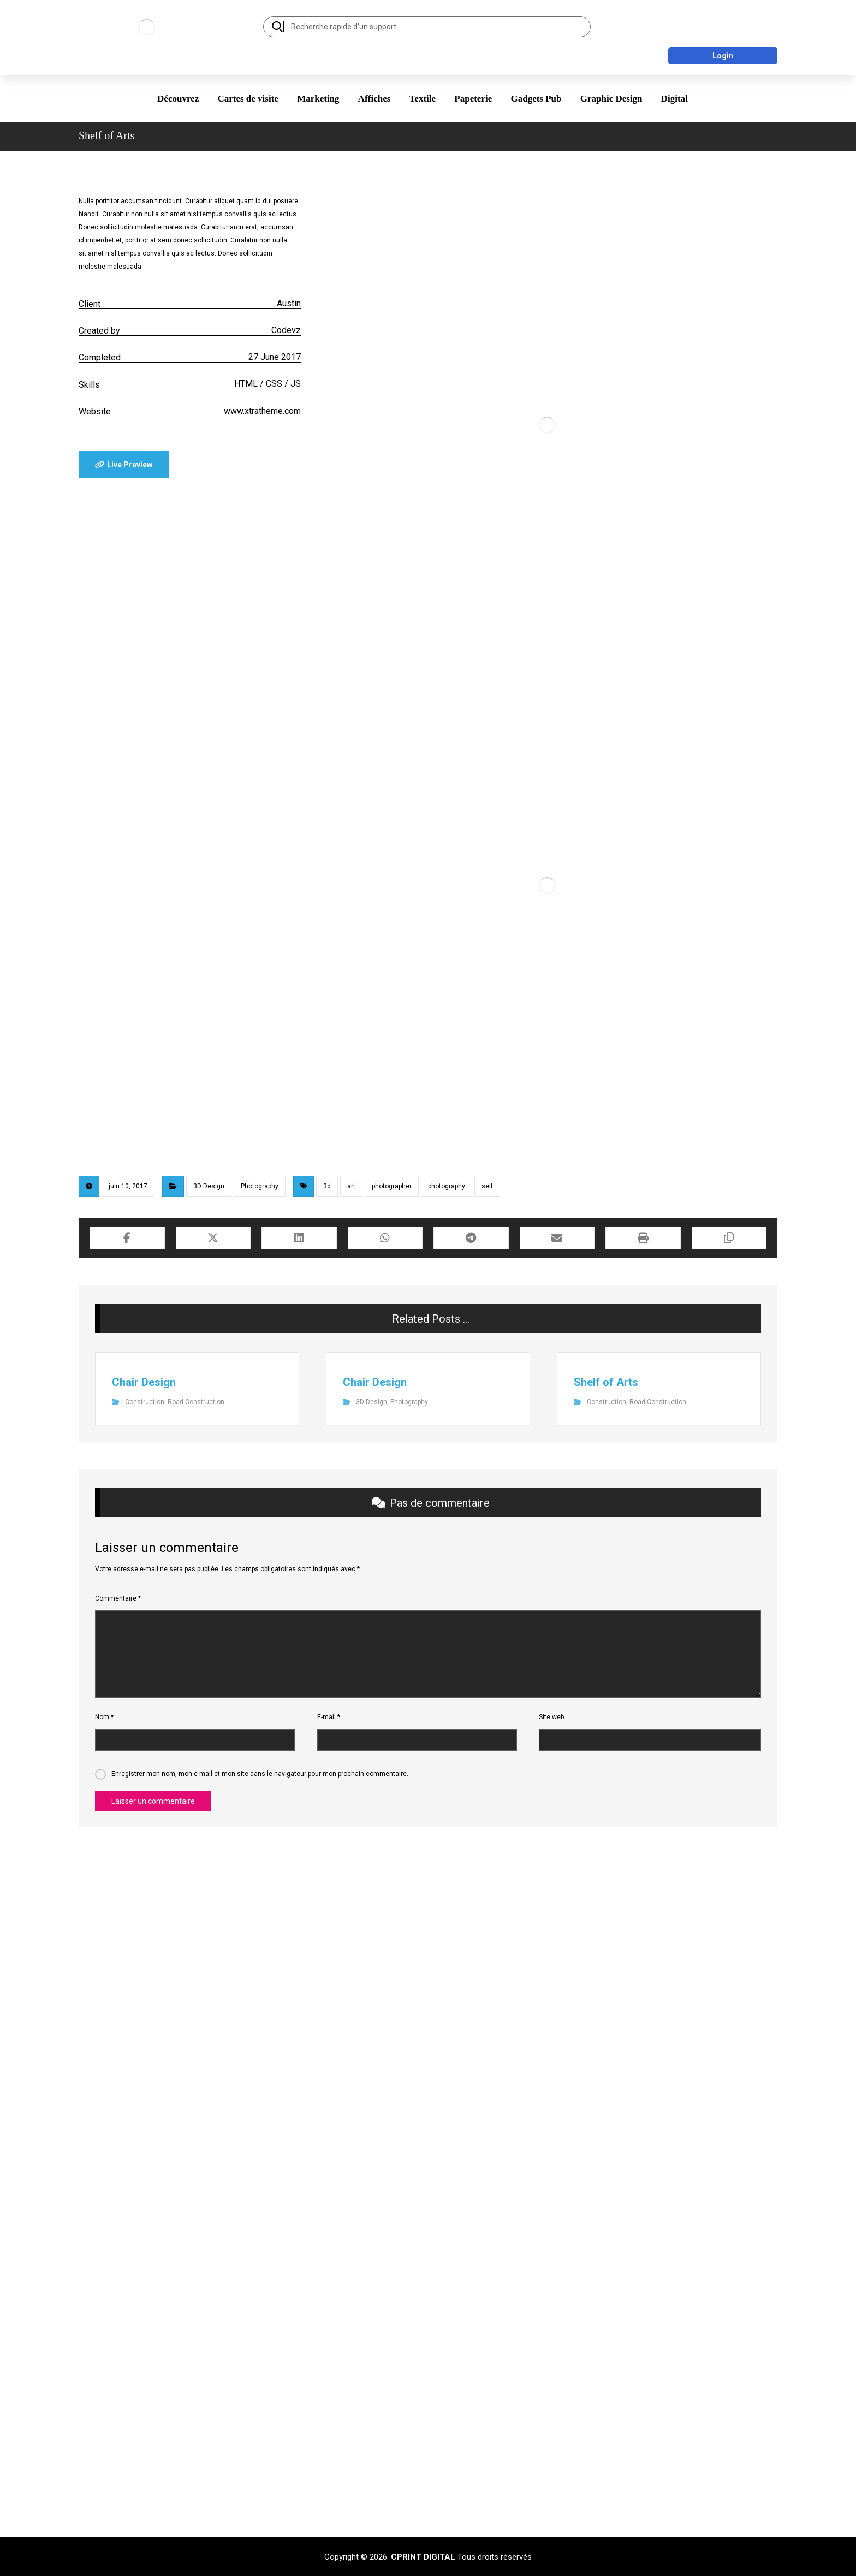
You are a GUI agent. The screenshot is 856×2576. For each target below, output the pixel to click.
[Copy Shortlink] (729, 1238)
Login (722, 55)
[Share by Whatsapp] (385, 1238)
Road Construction (196, 1402)
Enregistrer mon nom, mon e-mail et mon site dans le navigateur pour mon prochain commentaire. (259, 1774)
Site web (551, 1717)
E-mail (328, 1717)
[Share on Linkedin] (299, 1238)
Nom (104, 1717)
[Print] (643, 1238)
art (351, 1186)
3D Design (208, 1186)
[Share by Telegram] (471, 1238)
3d (327, 1186)
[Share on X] (213, 1238)
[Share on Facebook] (127, 1238)
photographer (392, 1186)
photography (446, 1186)
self (487, 1186)
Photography (259, 1186)
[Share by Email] (557, 1238)
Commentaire (118, 1598)
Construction (144, 1402)
